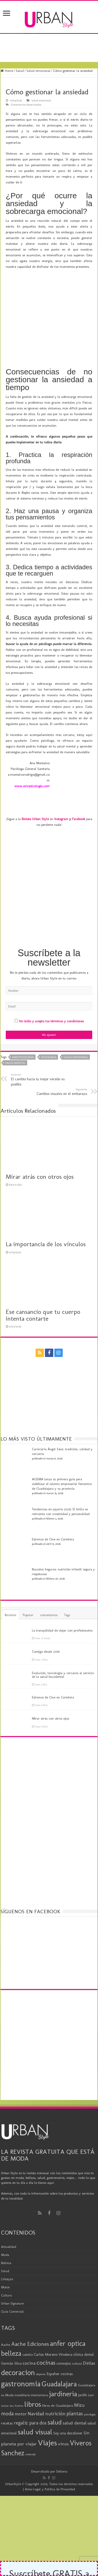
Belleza (6, 2234)
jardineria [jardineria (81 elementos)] (63, 2365)
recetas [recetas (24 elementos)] (7, 2394)
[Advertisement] (49, 864)
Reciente (10, 1586)
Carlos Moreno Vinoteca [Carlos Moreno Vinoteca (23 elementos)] (53, 2325)
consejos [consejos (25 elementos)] (63, 2334)
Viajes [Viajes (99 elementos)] (47, 2413)
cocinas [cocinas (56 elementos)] (46, 2333)
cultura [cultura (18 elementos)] (77, 2335)
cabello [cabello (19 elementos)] (27, 2326)
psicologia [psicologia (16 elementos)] (90, 2385)
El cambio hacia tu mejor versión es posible (38, 1051)
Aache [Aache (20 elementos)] (5, 2316)
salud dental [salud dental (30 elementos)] (75, 2394)
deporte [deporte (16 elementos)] (40, 2345)
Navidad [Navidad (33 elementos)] (36, 2385)
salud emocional (76, 1028)
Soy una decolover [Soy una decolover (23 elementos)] (68, 2404)
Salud (20, 71)
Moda (5, 2226)
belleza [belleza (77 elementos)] (11, 2324)
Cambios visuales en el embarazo (60, 1062)
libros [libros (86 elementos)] (32, 2375)
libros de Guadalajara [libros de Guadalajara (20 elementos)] (57, 2377)
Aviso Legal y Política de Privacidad (50, 2460)
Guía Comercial (12, 2282)
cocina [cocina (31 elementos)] (29, 2334)
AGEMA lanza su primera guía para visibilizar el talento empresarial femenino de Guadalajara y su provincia (62, 1455)
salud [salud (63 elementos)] (55, 2393)
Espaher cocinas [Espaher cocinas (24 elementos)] (60, 2345)
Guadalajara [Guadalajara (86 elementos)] (59, 2355)
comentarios (48, 1586)
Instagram (61, 790)
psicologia (48, 1028)
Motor (5, 2258)
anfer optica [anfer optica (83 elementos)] (67, 2314)
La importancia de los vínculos (46, 1215)
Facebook (78, 790)
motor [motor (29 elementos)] (21, 2385)
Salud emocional (38, 71)
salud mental (15, 1034)
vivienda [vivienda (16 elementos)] (30, 2425)
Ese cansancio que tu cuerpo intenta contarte (43, 1286)
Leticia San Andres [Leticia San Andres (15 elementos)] (12, 2377)
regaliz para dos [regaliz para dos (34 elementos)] (30, 2394)
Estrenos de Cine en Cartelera (53, 1510)
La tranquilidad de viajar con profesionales (62, 1602)
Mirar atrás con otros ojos (40, 1147)
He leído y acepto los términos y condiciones (51, 992)
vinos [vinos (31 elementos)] (63, 2415)
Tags (67, 1586)
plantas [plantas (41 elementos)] (74, 2385)
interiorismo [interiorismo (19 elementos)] (39, 2366)
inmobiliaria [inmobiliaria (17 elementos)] (22, 2366)
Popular (28, 1586)
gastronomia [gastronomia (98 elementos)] (21, 2354)
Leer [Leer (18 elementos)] (91, 2366)
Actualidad (8, 2218)
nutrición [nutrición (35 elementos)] (55, 2385)
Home (7, 71)
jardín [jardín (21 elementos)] (82, 2366)
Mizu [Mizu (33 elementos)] (79, 2376)
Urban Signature (12, 2274)
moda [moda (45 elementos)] (7, 2384)
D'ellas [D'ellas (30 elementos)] (89, 2334)
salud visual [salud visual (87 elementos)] (35, 2403)
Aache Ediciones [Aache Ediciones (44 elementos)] (30, 2315)
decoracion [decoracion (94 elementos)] (18, 2343)
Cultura (6, 2266)
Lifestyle (7, 2250)
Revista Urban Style (35, 790)
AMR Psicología (23, 1028)
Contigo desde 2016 (46, 1623)
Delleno (61, 2443)
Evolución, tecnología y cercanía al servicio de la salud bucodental (63, 1646)
